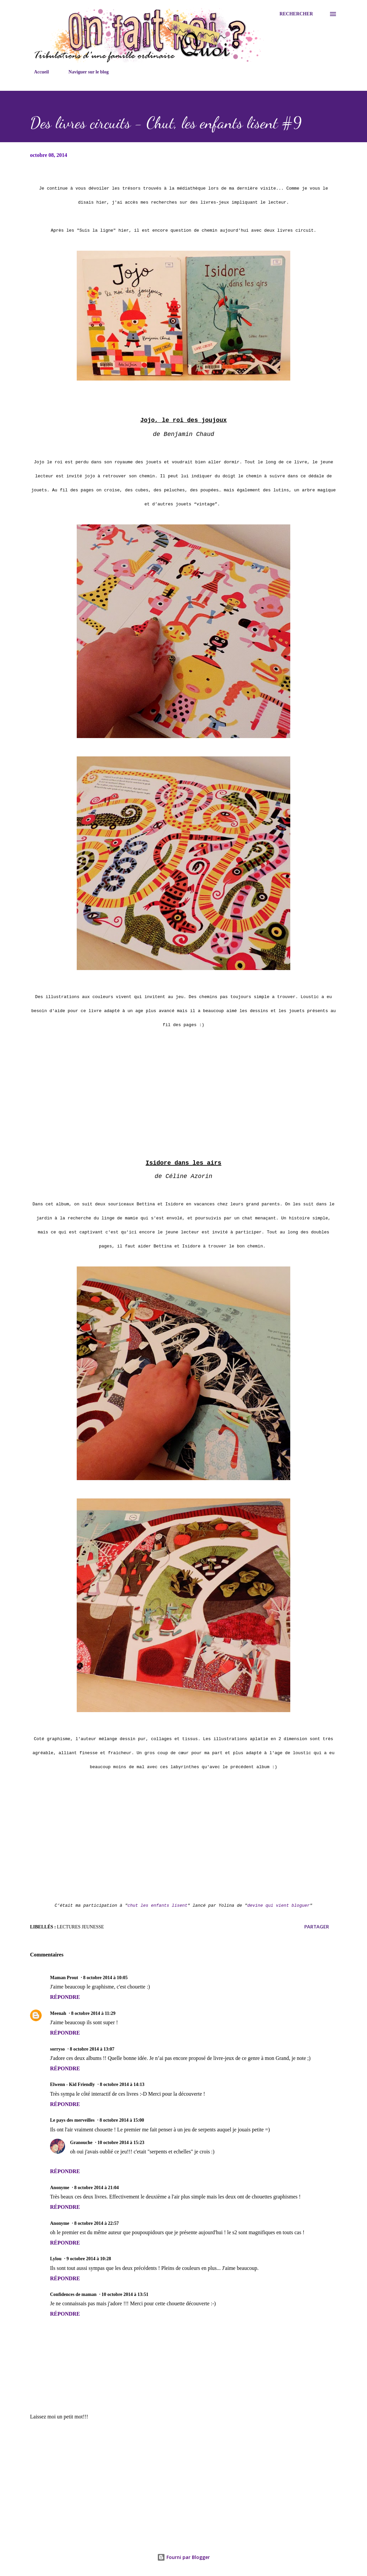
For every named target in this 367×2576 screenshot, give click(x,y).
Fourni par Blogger (183, 2557)
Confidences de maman (73, 2294)
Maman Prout (64, 1977)
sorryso (57, 2049)
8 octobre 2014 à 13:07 (92, 2049)
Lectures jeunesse (80, 1926)
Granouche (81, 2142)
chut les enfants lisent (157, 1905)
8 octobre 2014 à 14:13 (122, 2084)
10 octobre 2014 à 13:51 (124, 2294)
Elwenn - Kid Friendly (72, 2084)
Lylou (55, 2258)
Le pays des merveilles (72, 2120)
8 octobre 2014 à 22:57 (96, 2223)
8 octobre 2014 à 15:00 (121, 2120)
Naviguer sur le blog (84, 71)
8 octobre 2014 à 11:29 (93, 2013)
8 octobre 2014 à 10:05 (105, 1977)
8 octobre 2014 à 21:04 (96, 2187)
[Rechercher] (296, 14)
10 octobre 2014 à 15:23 (120, 2142)
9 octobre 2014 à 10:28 (88, 2258)
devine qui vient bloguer (278, 1905)
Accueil (37, 71)
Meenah (58, 2013)
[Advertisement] (183, 2478)
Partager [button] (316, 1926)
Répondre (65, 1997)
